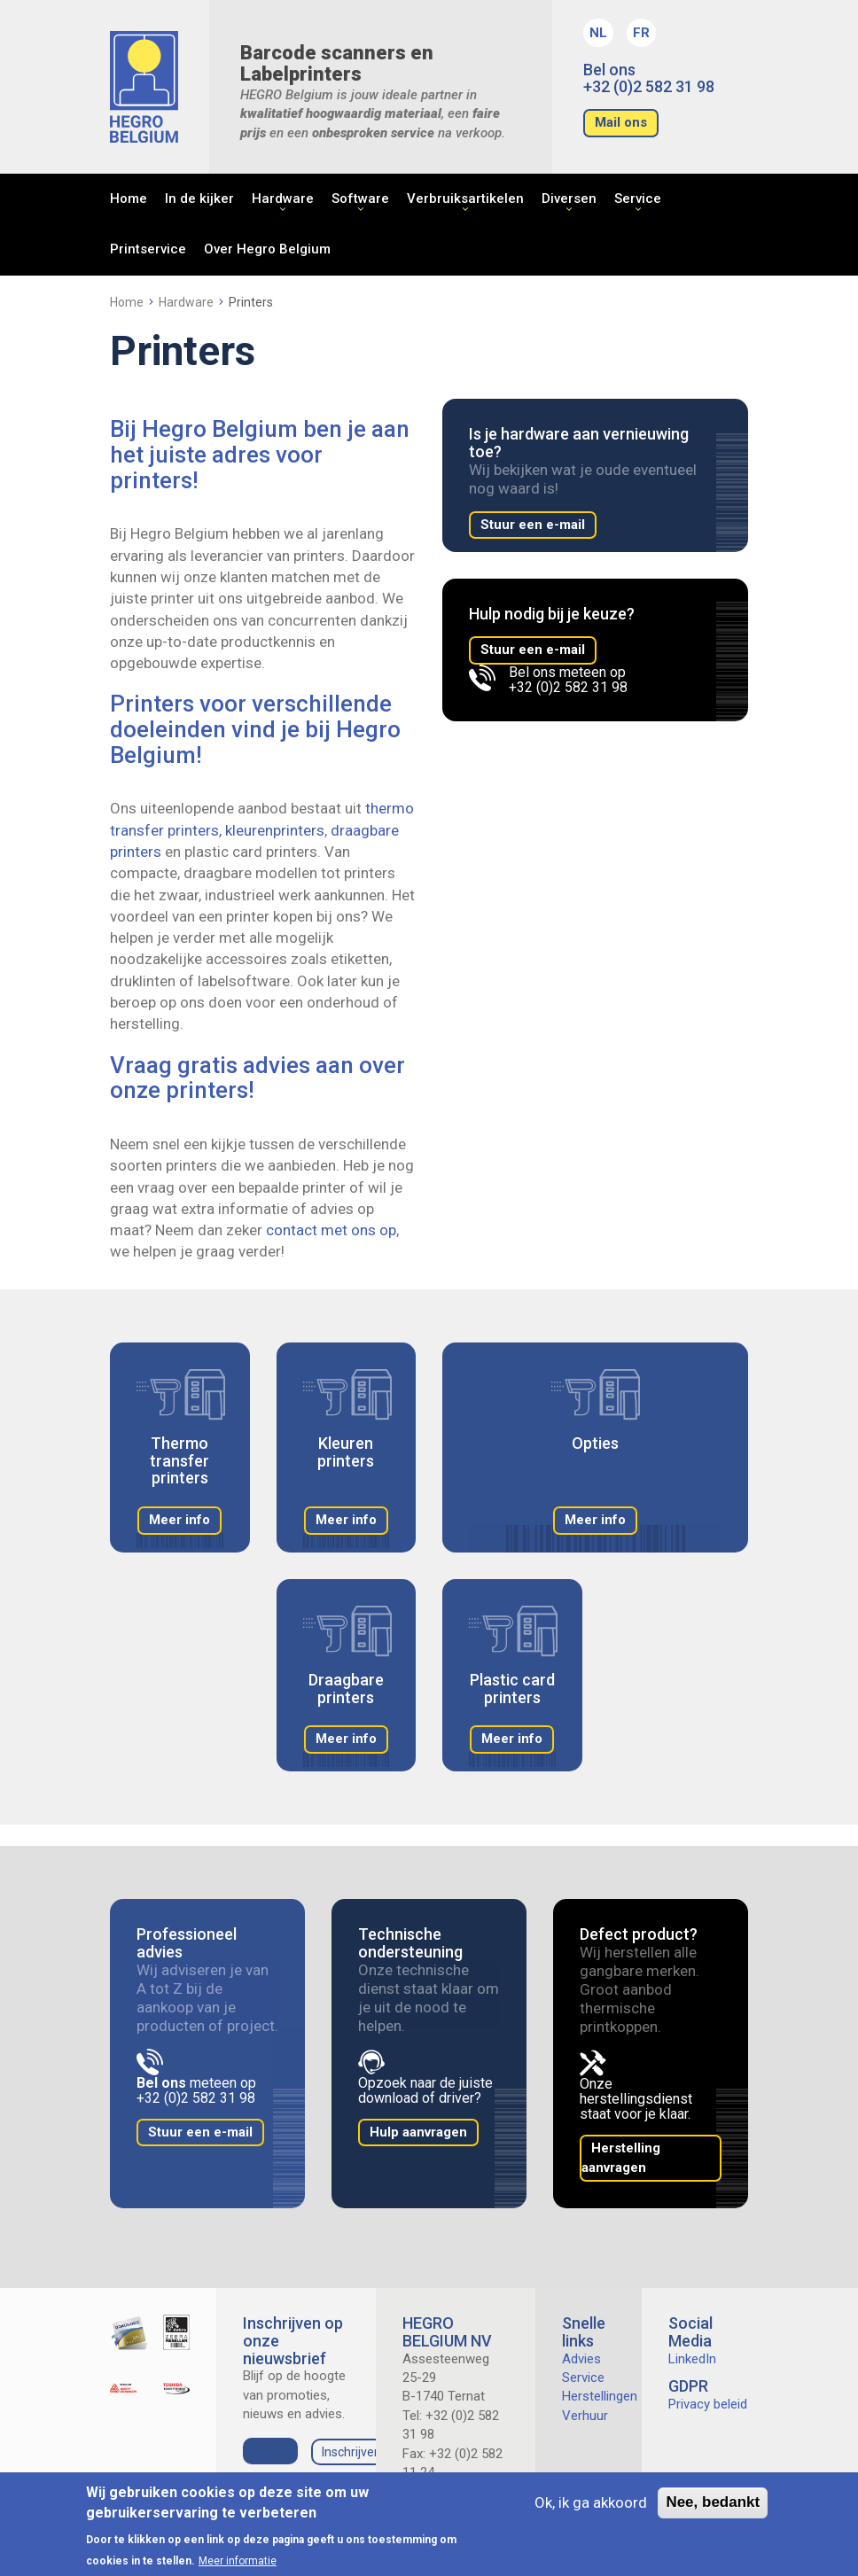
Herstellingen (599, 2396)
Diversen (569, 198)
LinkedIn (692, 2359)
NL (598, 33)
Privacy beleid (707, 2404)
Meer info (179, 1520)
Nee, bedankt (713, 2502)
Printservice (148, 249)
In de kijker (199, 198)
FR (641, 33)
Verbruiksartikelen (465, 198)
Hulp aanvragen (418, 2132)
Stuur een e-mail (532, 525)
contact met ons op (331, 1230)
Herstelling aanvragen (620, 2157)
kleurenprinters (274, 830)
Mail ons (621, 122)
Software (360, 198)
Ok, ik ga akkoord (590, 2502)
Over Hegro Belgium (267, 249)
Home (128, 198)
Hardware (283, 198)
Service (637, 198)
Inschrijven (351, 2452)
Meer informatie (238, 2561)
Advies (581, 2359)
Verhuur (585, 2416)
